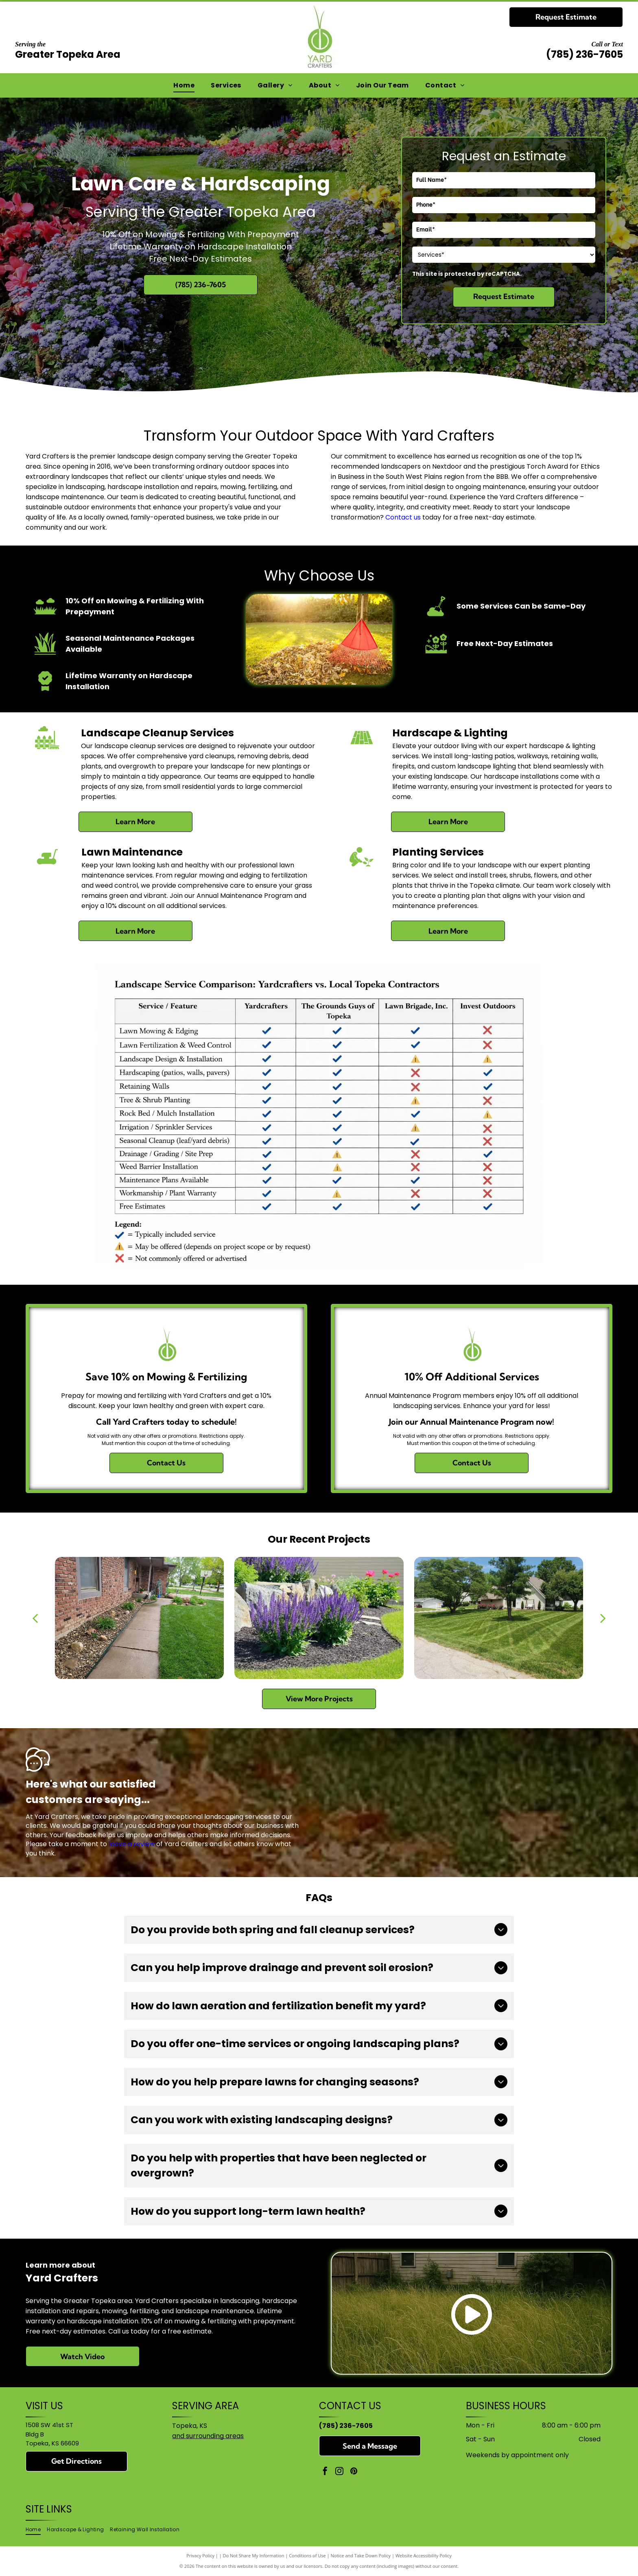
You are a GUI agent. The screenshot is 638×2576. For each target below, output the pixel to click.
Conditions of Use (307, 2555)
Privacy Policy (200, 2555)
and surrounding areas (208, 2436)
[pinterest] (353, 2472)
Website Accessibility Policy (423, 2555)
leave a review (132, 1844)
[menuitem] (184, 85)
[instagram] (339, 2472)
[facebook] (325, 2472)
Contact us (403, 517)
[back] (35, 1618)
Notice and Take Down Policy (361, 2555)
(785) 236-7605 (584, 54)
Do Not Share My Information (253, 2555)
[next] (603, 1618)
